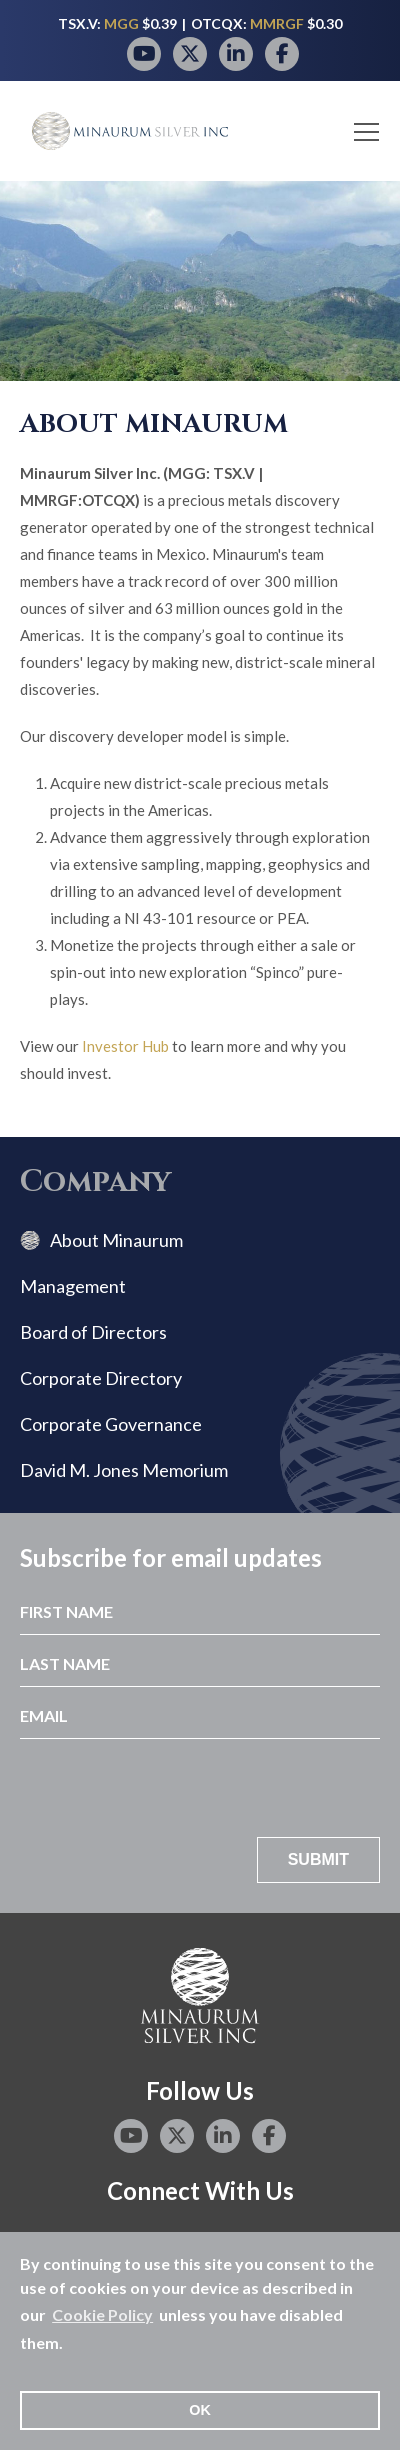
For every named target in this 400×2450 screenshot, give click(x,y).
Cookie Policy (102, 2314)
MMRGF (278, 23)
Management (73, 1286)
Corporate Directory (101, 1378)
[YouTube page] (144, 54)
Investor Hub (125, 1046)
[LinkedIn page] (236, 54)
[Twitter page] (190, 54)
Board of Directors (93, 1332)
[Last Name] (200, 1661)
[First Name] (200, 1609)
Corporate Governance (111, 1424)
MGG (123, 23)
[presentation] (228, 1788)
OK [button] (200, 2410)
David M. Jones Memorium (124, 1470)
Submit (318, 1859)
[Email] (200, 1713)
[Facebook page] (282, 54)
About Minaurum (116, 1240)
